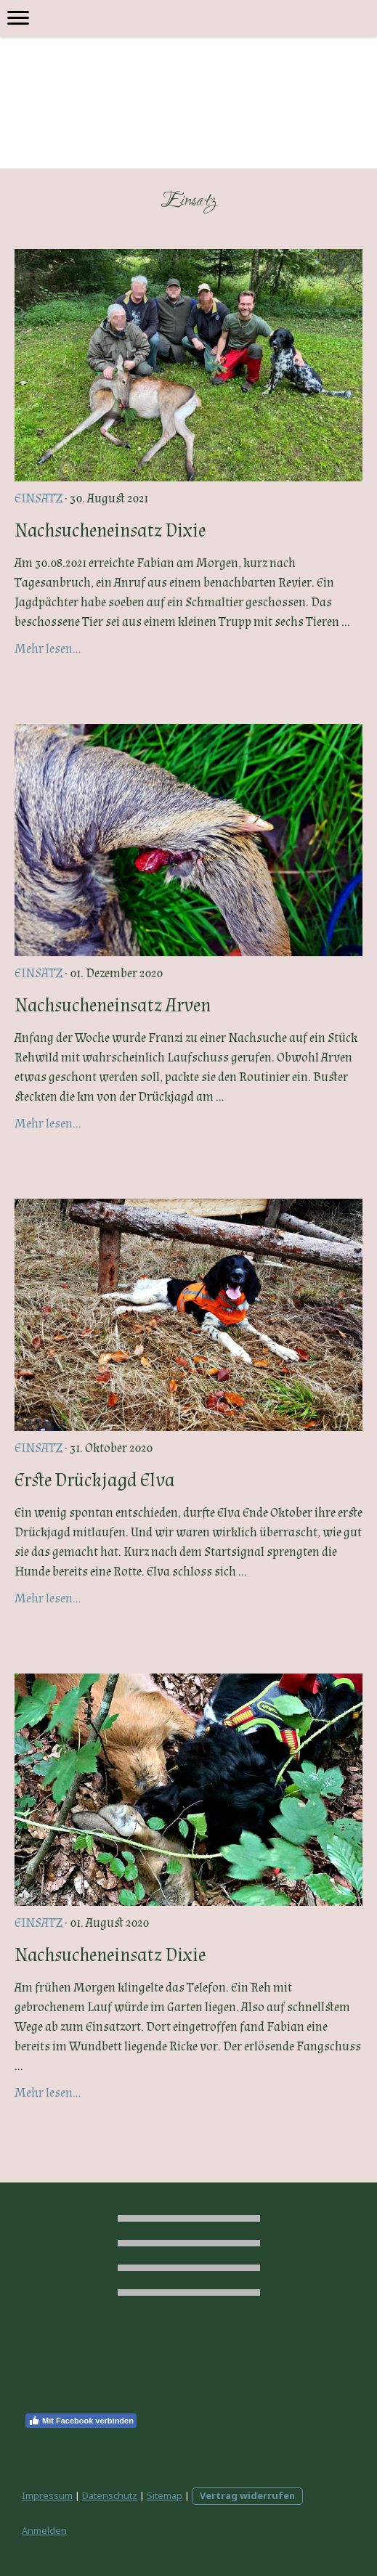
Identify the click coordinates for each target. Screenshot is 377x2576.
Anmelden (44, 2530)
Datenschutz (109, 2495)
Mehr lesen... (48, 648)
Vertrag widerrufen (247, 2495)
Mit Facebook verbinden (81, 2420)
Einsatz (38, 498)
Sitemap (164, 2495)
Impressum (47, 2495)
